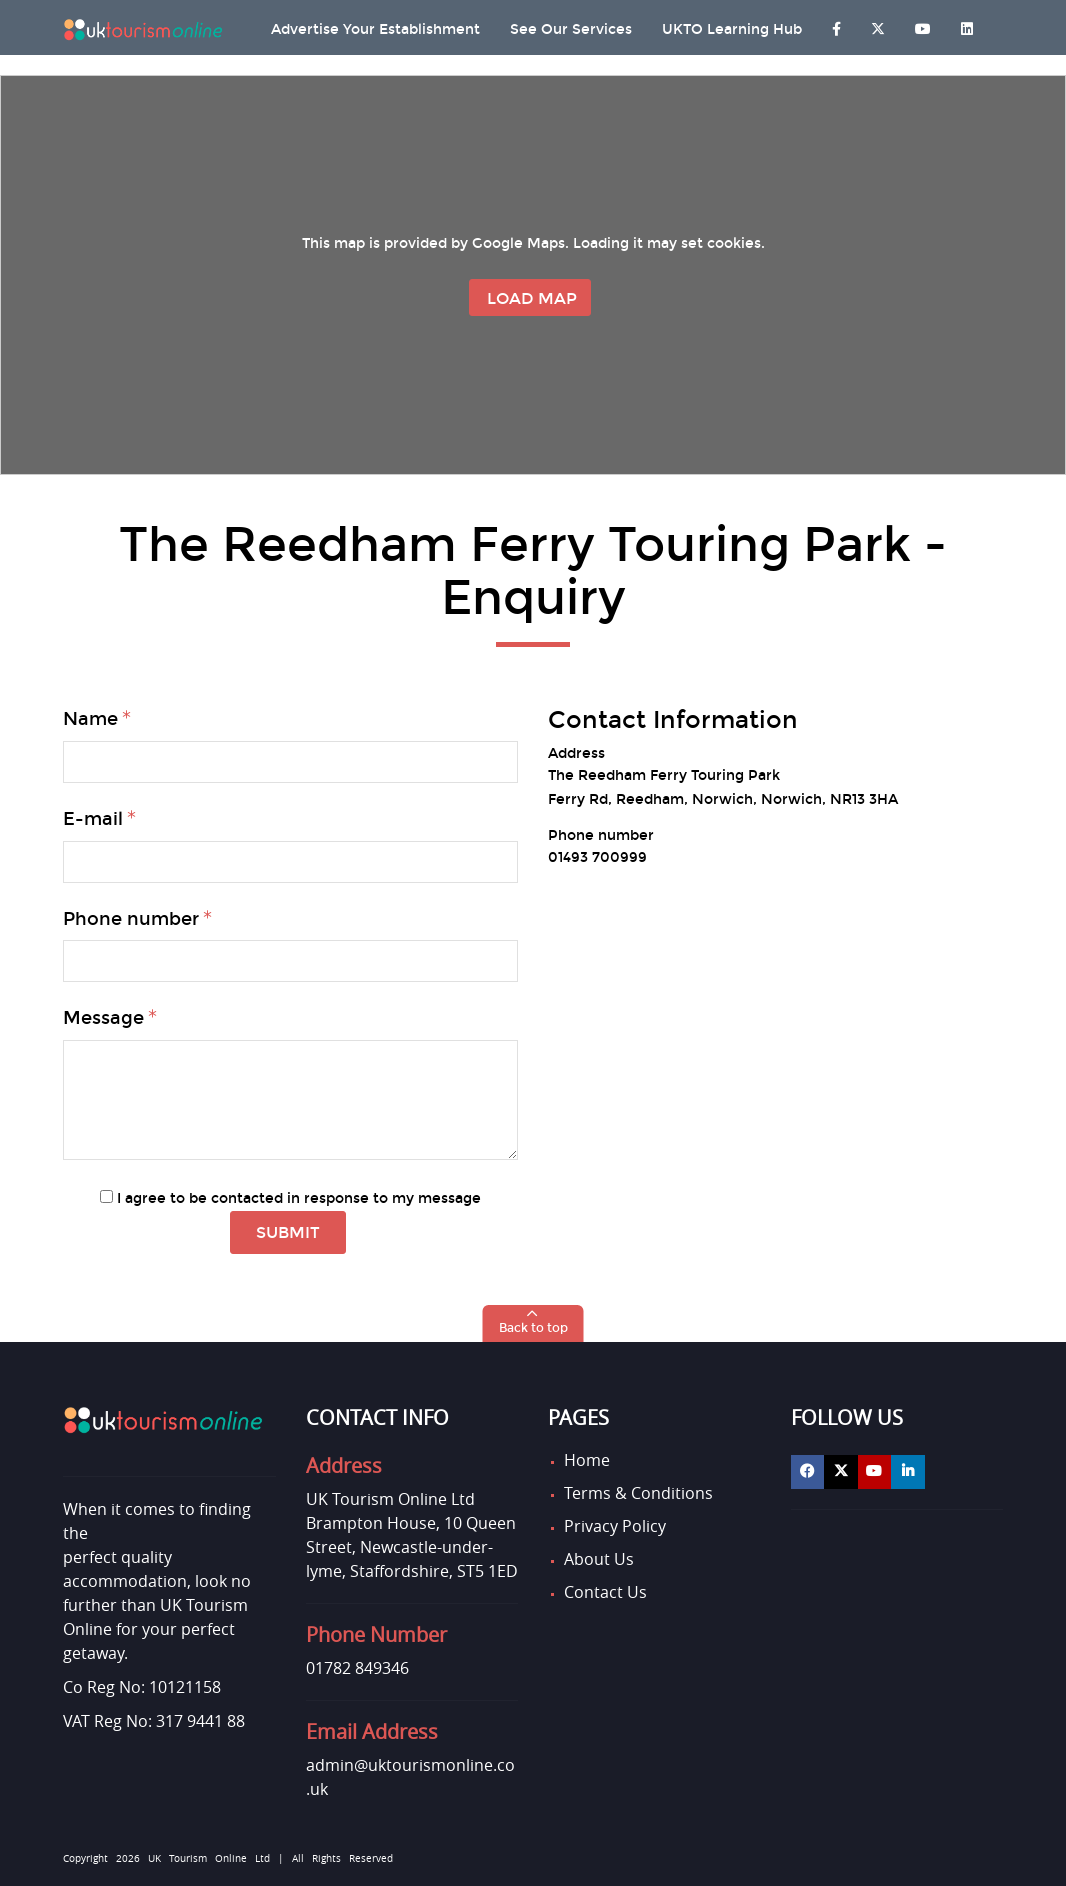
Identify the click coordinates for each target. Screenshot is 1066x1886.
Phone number (131, 919)
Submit (288, 1232)
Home (587, 1460)
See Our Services (571, 29)
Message (103, 1018)
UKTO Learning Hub (732, 29)
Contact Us (605, 1592)
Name (90, 719)
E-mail (93, 819)
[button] (533, 1323)
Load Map (532, 298)
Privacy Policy (615, 1526)
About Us (599, 1559)
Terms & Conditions (638, 1493)
